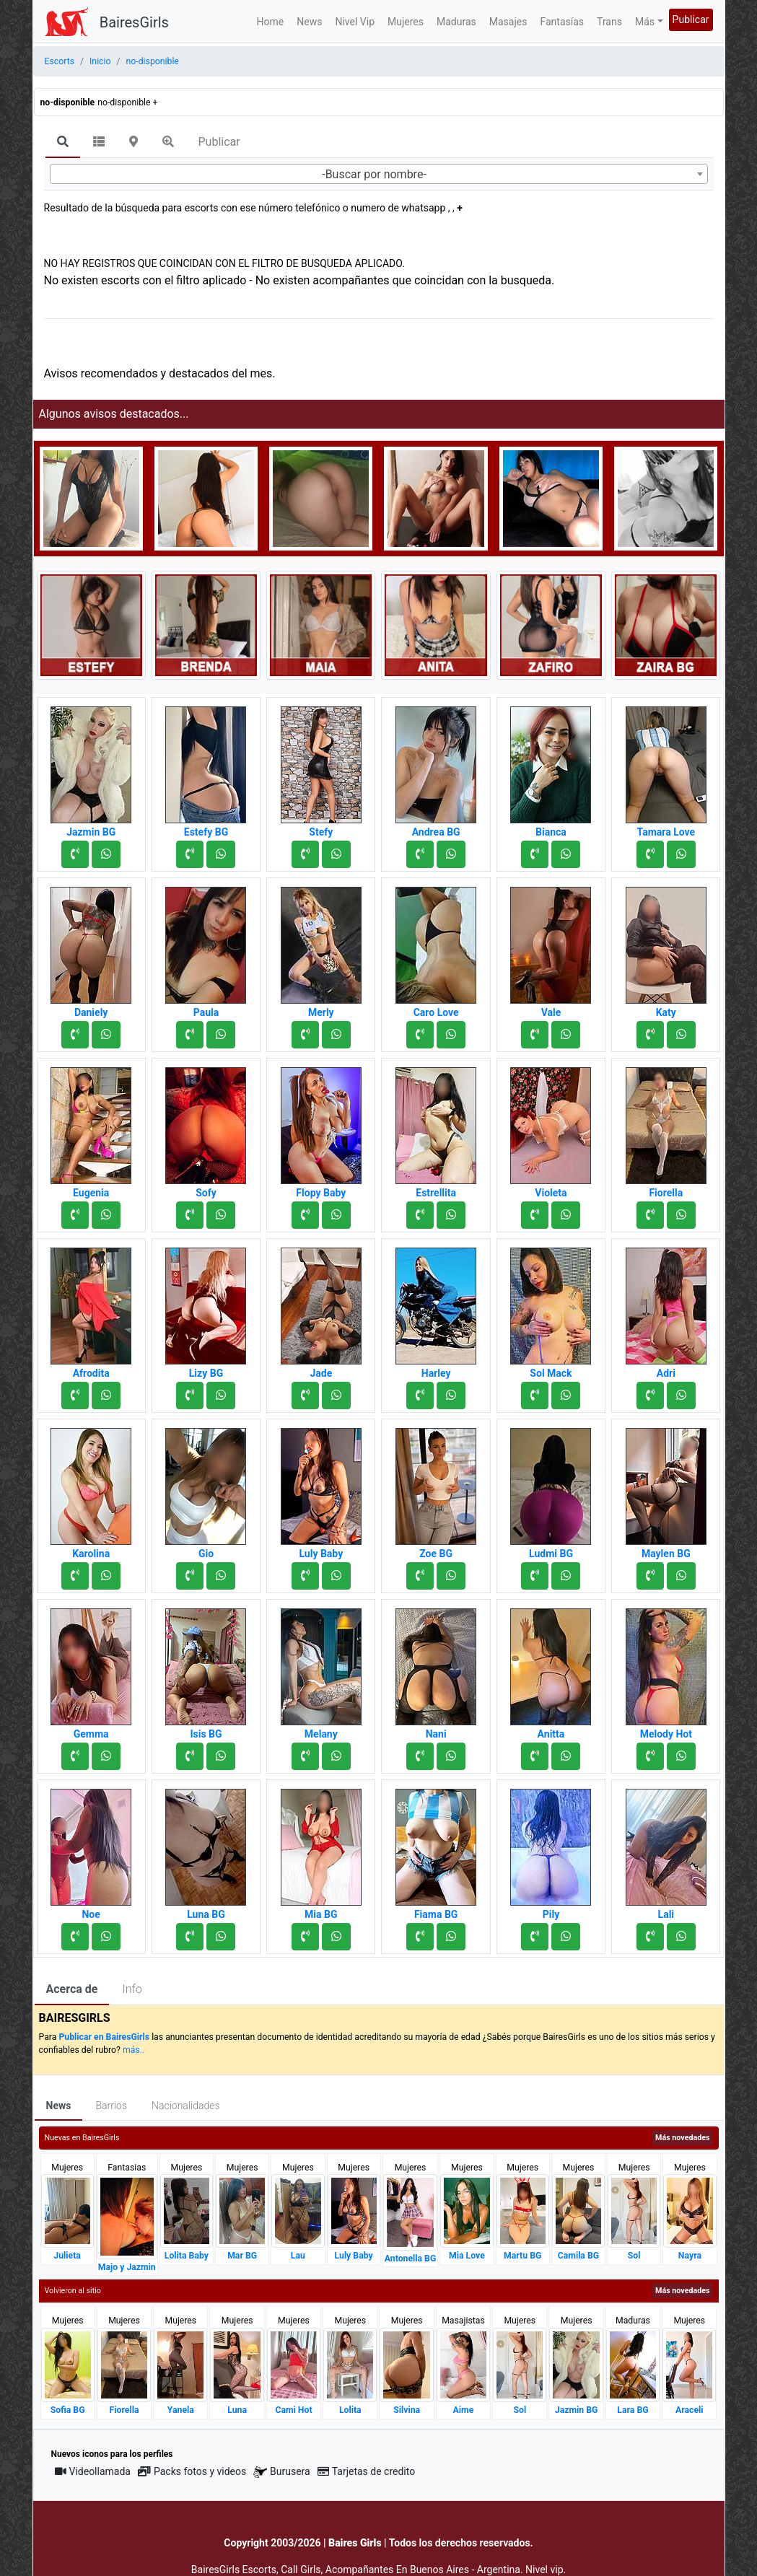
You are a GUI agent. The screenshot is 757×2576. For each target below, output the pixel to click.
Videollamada (93, 2471)
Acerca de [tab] (72, 1989)
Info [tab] (131, 1989)
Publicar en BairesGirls (103, 2037)
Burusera (281, 2472)
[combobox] (379, 174)
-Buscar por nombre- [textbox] (374, 174)
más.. (133, 2050)
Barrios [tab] (111, 2105)
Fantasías (562, 21)
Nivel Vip (355, 21)
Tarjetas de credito (367, 2471)
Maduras (456, 21)
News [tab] (58, 2105)
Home (270, 21)
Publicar (691, 19)
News (309, 21)
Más (645, 21)
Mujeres (406, 21)
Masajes (508, 21)
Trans (609, 21)
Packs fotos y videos (192, 2471)
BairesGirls (134, 22)
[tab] (62, 143)
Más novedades (682, 2137)
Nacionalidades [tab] (186, 2105)
